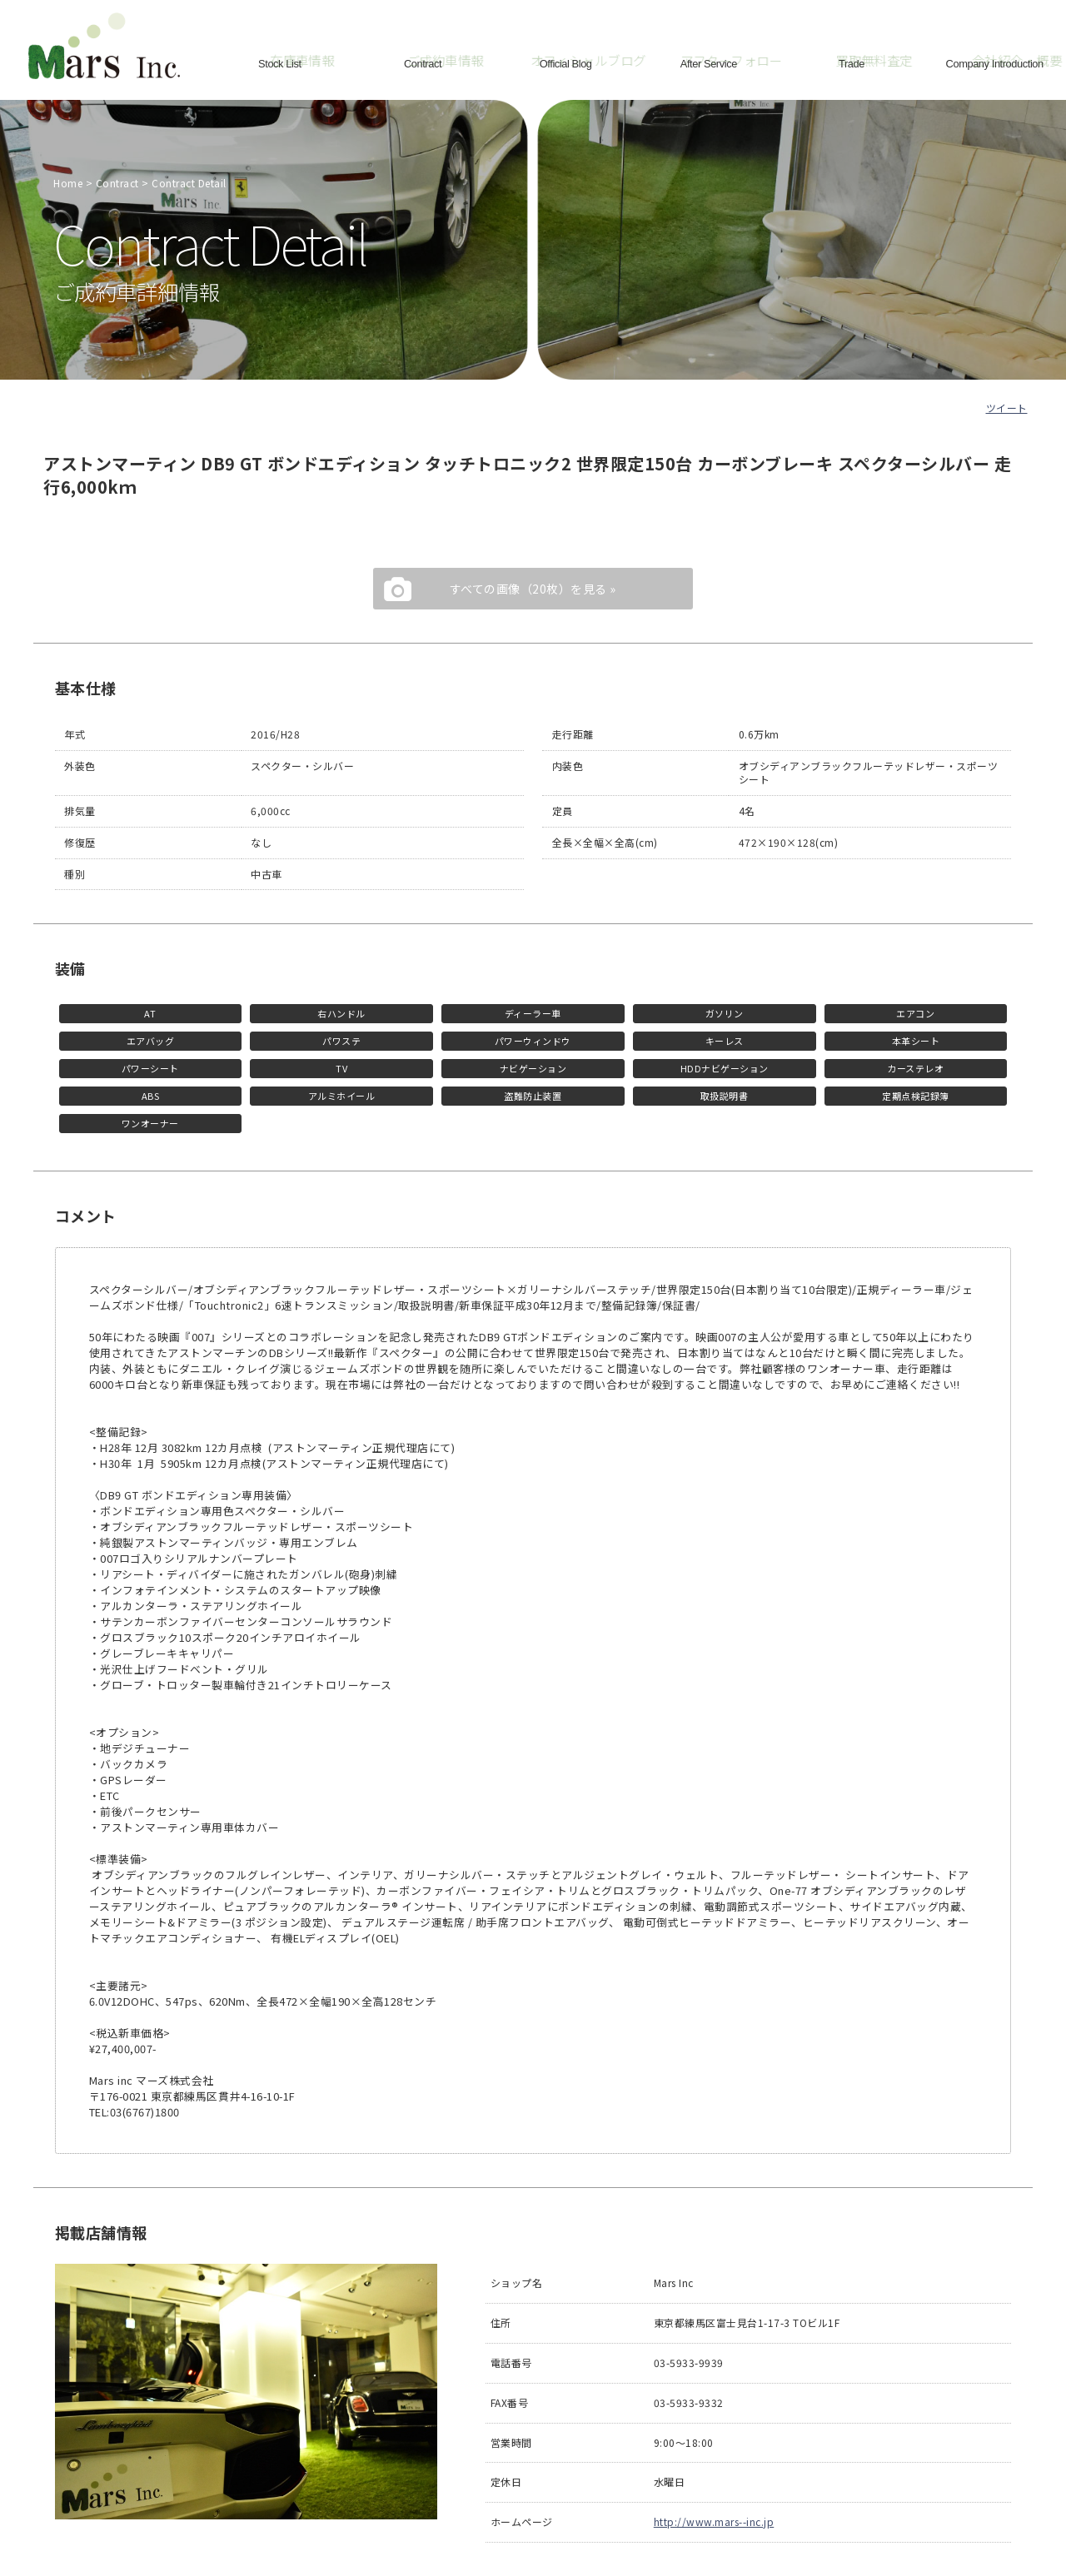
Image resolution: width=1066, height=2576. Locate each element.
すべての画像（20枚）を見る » (533, 588)
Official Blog (565, 62)
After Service (708, 62)
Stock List (279, 62)
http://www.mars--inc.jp (714, 2521)
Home (67, 183)
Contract (423, 62)
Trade (852, 62)
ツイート (1007, 407)
